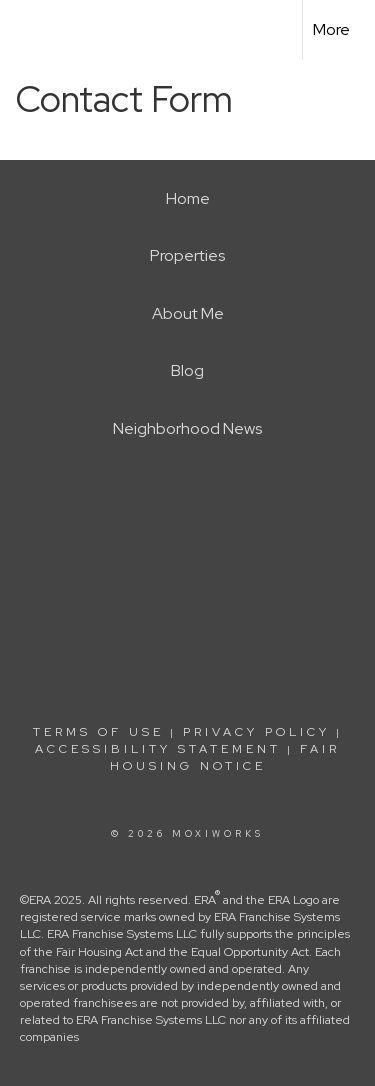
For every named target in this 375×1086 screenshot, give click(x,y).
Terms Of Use (98, 732)
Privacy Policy (256, 732)
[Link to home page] (33, 30)
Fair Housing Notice (225, 757)
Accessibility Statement (158, 749)
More (331, 29)
